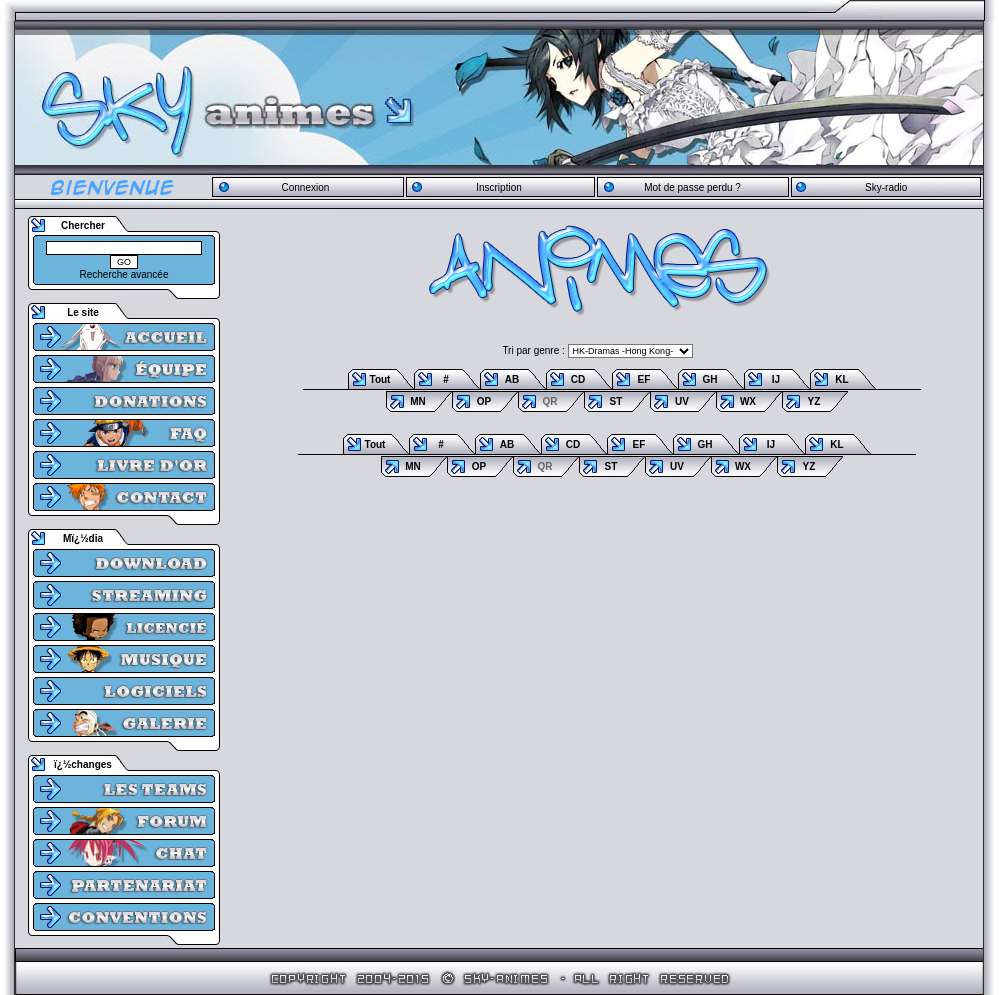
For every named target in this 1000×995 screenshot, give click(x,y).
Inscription (499, 187)
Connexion (305, 187)
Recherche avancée (124, 274)
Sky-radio (886, 187)
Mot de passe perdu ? (692, 187)
